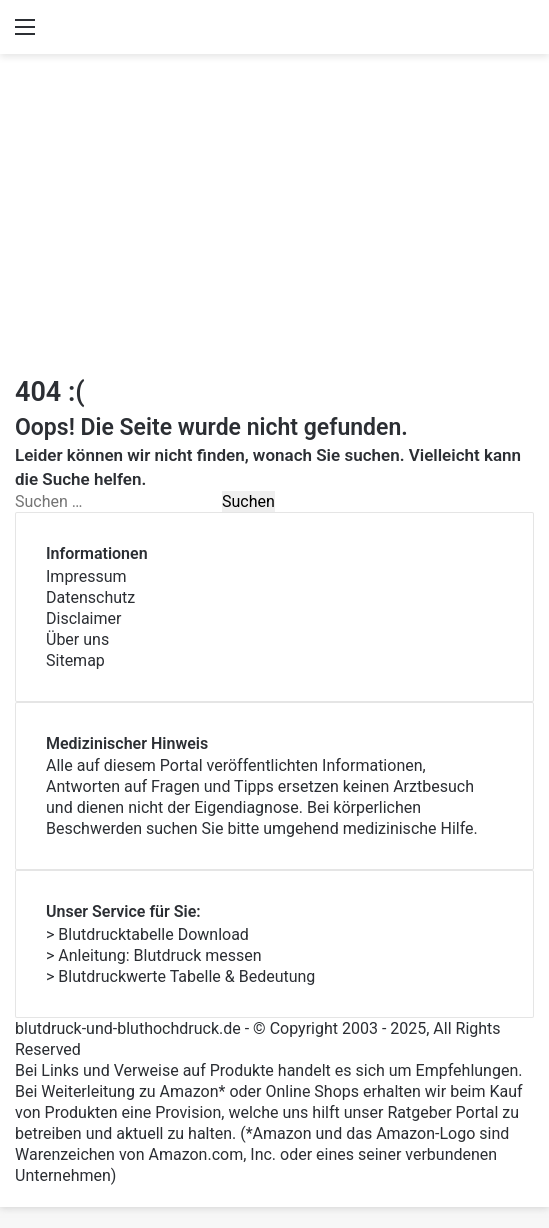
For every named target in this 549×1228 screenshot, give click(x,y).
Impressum (86, 576)
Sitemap (75, 660)
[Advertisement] (274, 214)
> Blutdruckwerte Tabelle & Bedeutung (180, 976)
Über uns (77, 639)
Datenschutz (90, 597)
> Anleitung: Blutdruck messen (154, 955)
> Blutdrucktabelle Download (147, 934)
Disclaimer (83, 618)
